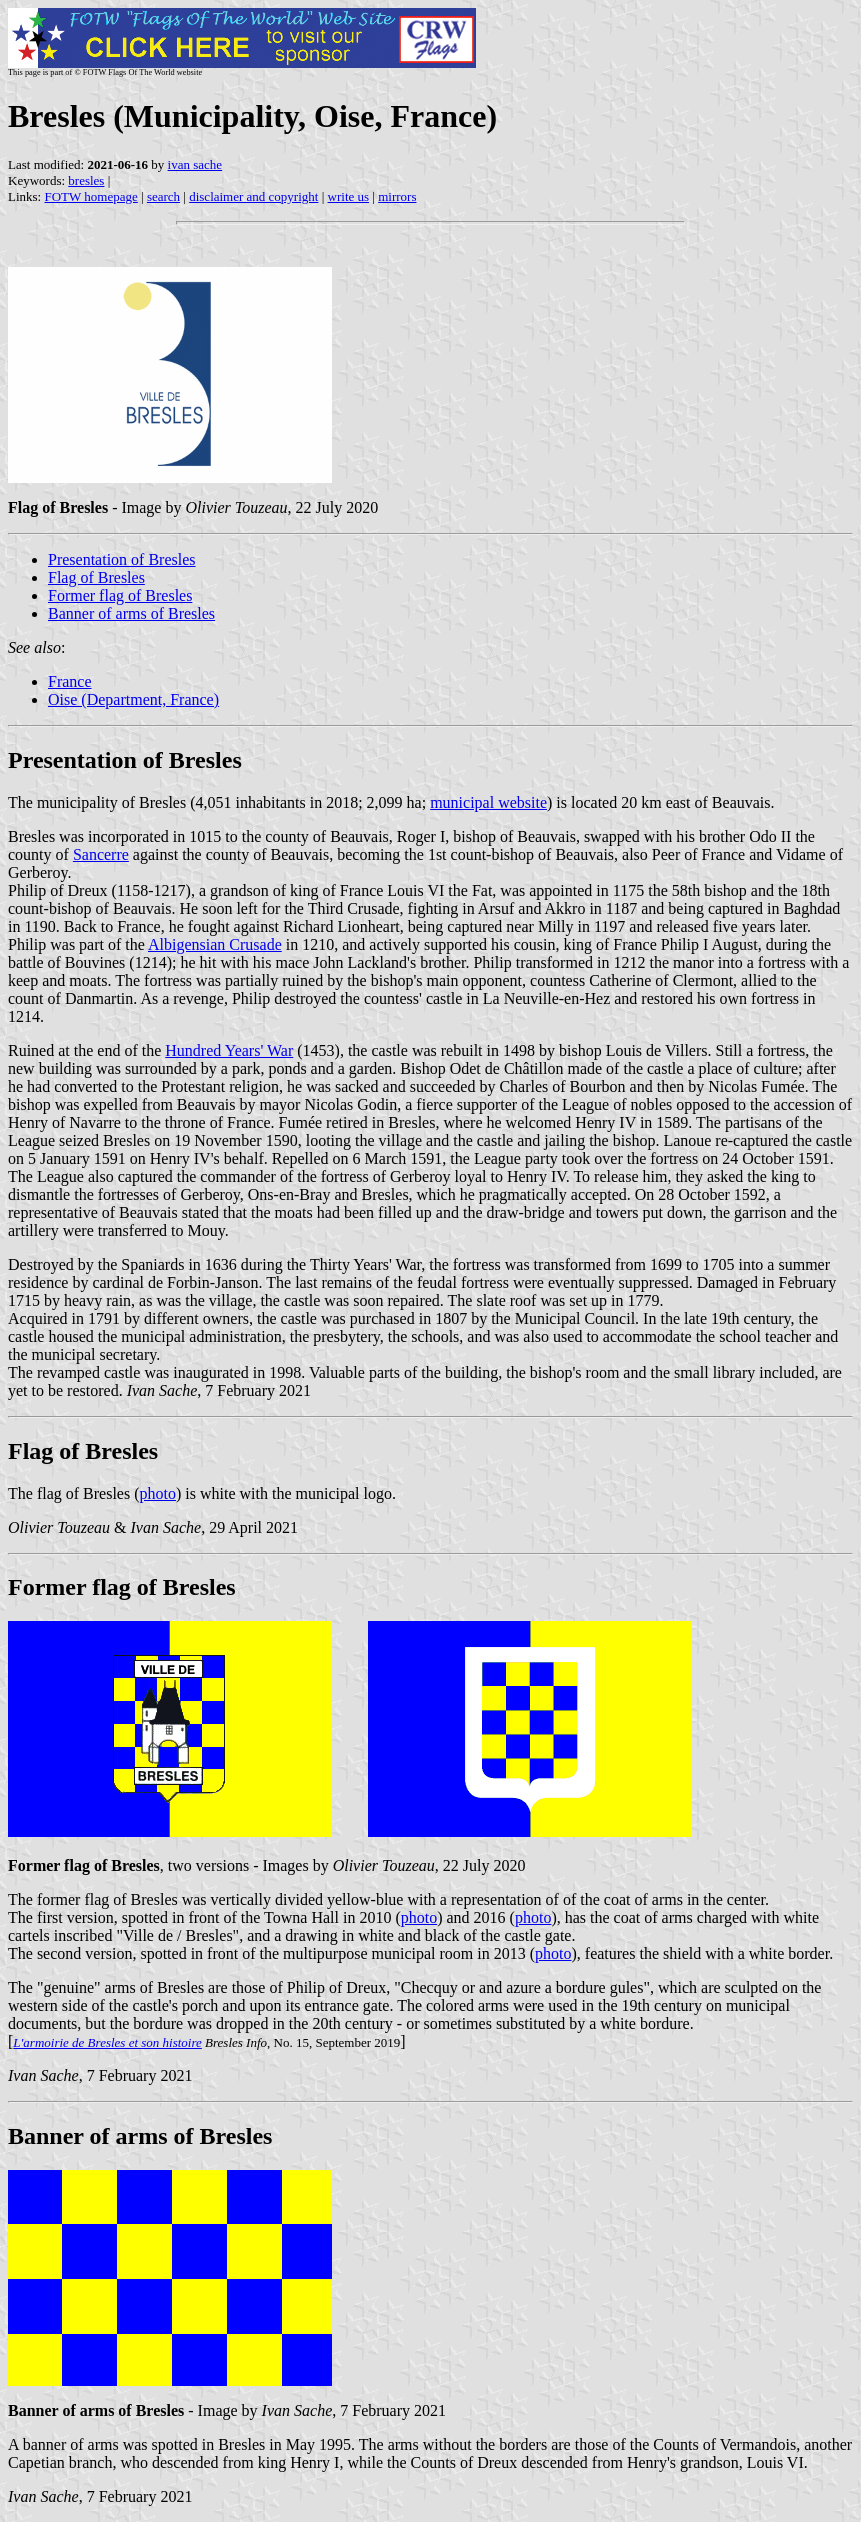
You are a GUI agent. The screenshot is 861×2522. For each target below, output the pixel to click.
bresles (86, 180)
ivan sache (195, 164)
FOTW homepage (90, 196)
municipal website (488, 802)
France (70, 681)
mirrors (397, 196)
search (163, 196)
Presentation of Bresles (122, 559)
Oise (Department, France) (133, 699)
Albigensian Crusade (215, 944)
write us (349, 196)
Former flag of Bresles (120, 595)
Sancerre (101, 854)
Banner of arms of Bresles (131, 613)
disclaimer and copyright (253, 196)
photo (158, 1493)
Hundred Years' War (229, 1050)
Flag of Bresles (96, 577)
